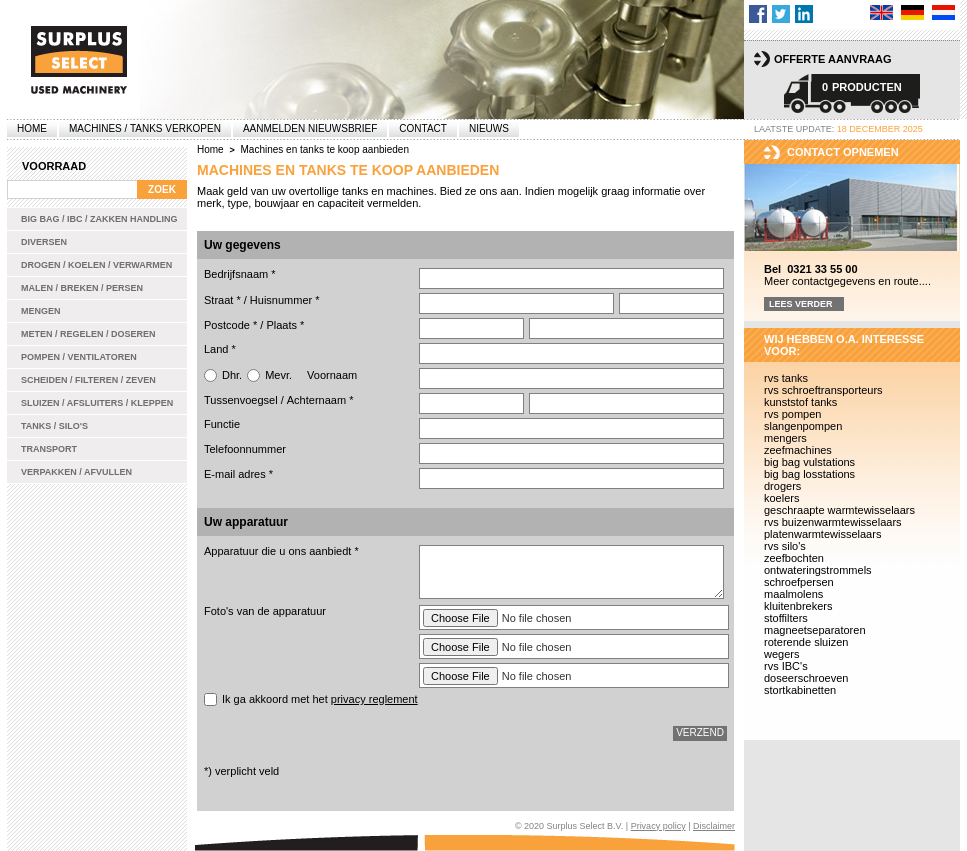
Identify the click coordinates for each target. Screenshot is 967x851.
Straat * (222, 300)
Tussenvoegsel (241, 400)
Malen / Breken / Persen (82, 288)
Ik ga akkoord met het (320, 699)
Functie (222, 424)
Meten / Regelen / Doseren (88, 334)
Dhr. (232, 375)
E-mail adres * (238, 474)
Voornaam (332, 375)
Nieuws (489, 128)
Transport (49, 449)
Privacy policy (658, 826)
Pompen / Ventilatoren (79, 357)
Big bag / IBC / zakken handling (99, 219)
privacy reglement (374, 699)
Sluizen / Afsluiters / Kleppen (97, 403)
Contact (423, 128)
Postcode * (230, 325)
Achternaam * (320, 400)
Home (32, 128)
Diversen (44, 242)
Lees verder (801, 304)
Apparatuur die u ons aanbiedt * (281, 551)
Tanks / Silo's (54, 426)
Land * (220, 349)
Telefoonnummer (245, 449)
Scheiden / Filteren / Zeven (88, 380)
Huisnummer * (285, 300)
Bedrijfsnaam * (240, 274)
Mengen (41, 311)
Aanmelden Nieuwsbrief (310, 128)
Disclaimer (714, 826)
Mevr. (278, 375)
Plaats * (285, 325)
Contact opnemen (843, 152)
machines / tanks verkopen (145, 128)
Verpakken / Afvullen (76, 472)
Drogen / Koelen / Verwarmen (96, 265)
